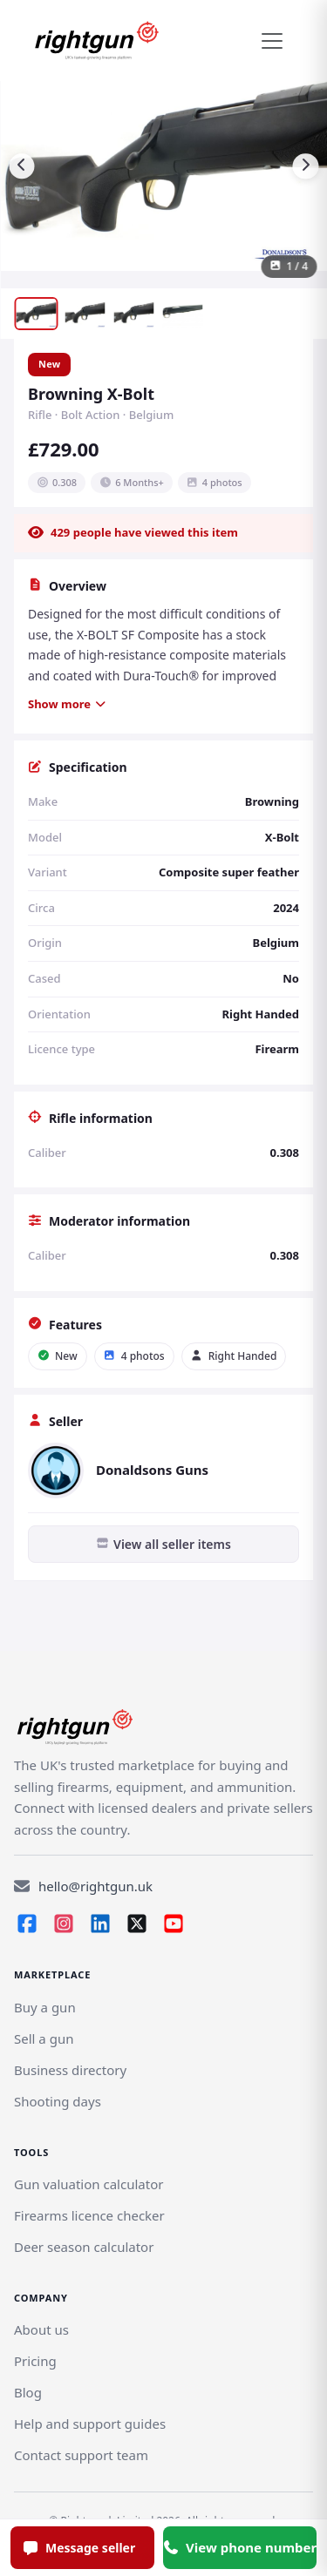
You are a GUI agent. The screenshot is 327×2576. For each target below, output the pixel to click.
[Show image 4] (182, 313)
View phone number (240, 2547)
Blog (28, 2392)
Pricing (35, 2361)
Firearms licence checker (89, 2215)
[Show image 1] (36, 313)
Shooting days (57, 2101)
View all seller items (163, 1544)
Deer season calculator (83, 2246)
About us (41, 2329)
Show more (67, 704)
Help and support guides (90, 2423)
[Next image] (305, 166)
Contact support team (81, 2455)
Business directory (70, 2070)
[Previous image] (22, 166)
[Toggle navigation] (272, 40)
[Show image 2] (84, 313)
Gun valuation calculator (88, 2184)
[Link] (43, 2038)
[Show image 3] (133, 313)
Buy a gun (45, 2007)
